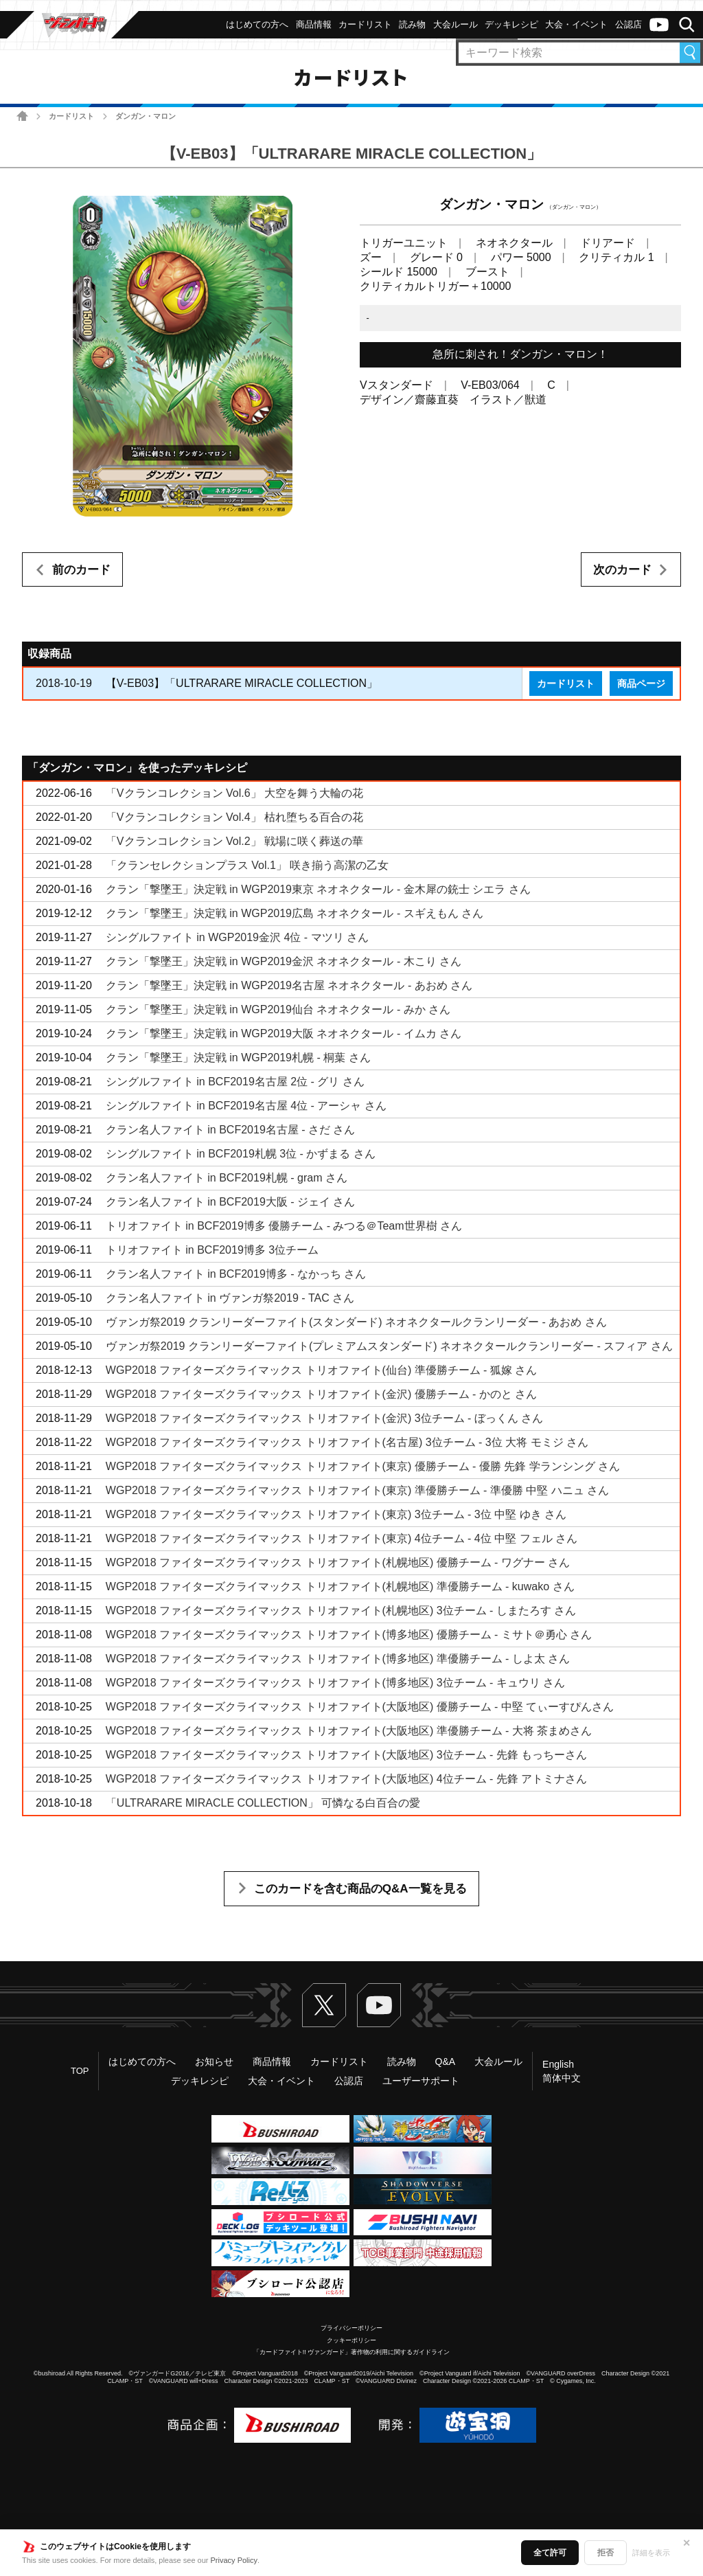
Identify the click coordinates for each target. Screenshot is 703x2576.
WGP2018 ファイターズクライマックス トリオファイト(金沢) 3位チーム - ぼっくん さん (324, 1418)
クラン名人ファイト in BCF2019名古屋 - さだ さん (231, 1130)
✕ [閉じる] (686, 2543)
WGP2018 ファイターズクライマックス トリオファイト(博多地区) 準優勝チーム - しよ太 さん (338, 1658)
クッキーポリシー (351, 2340)
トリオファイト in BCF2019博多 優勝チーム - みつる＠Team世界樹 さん (284, 1226)
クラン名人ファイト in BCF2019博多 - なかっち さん (236, 1274)
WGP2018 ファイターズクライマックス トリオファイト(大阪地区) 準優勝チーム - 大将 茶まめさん (349, 1731)
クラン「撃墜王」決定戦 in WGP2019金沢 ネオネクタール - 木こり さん (283, 961)
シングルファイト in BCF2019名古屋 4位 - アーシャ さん (246, 1105)
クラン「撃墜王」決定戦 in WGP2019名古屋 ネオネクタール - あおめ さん (289, 985)
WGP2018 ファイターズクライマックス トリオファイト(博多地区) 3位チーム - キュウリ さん (335, 1682)
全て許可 (549, 2552)
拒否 (605, 2552)
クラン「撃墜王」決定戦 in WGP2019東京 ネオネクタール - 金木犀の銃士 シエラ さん (318, 889)
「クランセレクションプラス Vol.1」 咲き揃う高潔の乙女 (247, 865)
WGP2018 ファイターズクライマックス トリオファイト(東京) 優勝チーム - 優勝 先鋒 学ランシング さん (363, 1466)
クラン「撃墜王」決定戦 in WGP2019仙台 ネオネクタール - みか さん (278, 1009)
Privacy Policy (234, 2560)
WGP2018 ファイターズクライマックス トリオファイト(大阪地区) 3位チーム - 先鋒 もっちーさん (346, 1755)
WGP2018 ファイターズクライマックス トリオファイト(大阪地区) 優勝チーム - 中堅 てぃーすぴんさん (360, 1707)
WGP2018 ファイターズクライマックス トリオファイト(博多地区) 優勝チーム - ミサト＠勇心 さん (349, 1634)
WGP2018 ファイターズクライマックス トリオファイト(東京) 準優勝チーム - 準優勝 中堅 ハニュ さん (357, 1490)
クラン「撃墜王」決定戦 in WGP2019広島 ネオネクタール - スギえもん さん (294, 913)
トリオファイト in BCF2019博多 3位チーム (212, 1250)
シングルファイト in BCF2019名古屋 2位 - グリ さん (235, 1081)
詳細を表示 (651, 2553)
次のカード (622, 569)
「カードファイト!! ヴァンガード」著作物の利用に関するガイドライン (351, 2352)
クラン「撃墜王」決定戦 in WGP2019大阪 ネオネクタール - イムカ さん (283, 1033)
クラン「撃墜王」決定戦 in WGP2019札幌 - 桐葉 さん (238, 1057)
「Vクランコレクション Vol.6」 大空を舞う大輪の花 (234, 793)
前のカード (81, 569)
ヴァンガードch (659, 24)
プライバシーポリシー (351, 2328)
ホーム (22, 116)
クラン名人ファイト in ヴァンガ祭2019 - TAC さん (230, 1298)
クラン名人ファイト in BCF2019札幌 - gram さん (226, 1178)
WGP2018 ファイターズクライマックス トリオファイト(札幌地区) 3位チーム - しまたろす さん (341, 1610)
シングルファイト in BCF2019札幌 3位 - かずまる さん (241, 1154)
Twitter (324, 2005)
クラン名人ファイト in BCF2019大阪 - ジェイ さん (231, 1202)
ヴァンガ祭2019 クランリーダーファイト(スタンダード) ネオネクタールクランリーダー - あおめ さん (356, 1322)
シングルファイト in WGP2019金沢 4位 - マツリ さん (237, 937)
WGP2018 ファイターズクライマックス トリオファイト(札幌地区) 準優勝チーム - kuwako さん (340, 1586)
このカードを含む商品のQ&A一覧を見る (360, 1888)
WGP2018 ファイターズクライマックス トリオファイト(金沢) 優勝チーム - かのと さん (321, 1394)
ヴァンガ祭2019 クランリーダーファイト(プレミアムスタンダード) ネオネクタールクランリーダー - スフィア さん (389, 1346)
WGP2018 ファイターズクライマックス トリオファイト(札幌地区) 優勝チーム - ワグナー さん (338, 1562)
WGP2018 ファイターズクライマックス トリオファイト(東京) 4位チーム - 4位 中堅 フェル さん (341, 1538)
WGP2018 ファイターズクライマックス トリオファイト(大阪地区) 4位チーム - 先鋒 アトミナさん (346, 1779)
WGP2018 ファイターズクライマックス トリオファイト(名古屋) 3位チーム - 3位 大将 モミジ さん (347, 1442)
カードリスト (71, 116)
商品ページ (641, 683)
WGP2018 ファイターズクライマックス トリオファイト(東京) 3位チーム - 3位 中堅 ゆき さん (336, 1514)
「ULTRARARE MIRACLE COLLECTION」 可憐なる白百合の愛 (263, 1803)
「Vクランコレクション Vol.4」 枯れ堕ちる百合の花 (234, 817)
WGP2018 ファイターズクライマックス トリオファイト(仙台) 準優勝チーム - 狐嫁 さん (321, 1370)
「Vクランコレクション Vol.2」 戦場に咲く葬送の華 (234, 841)
